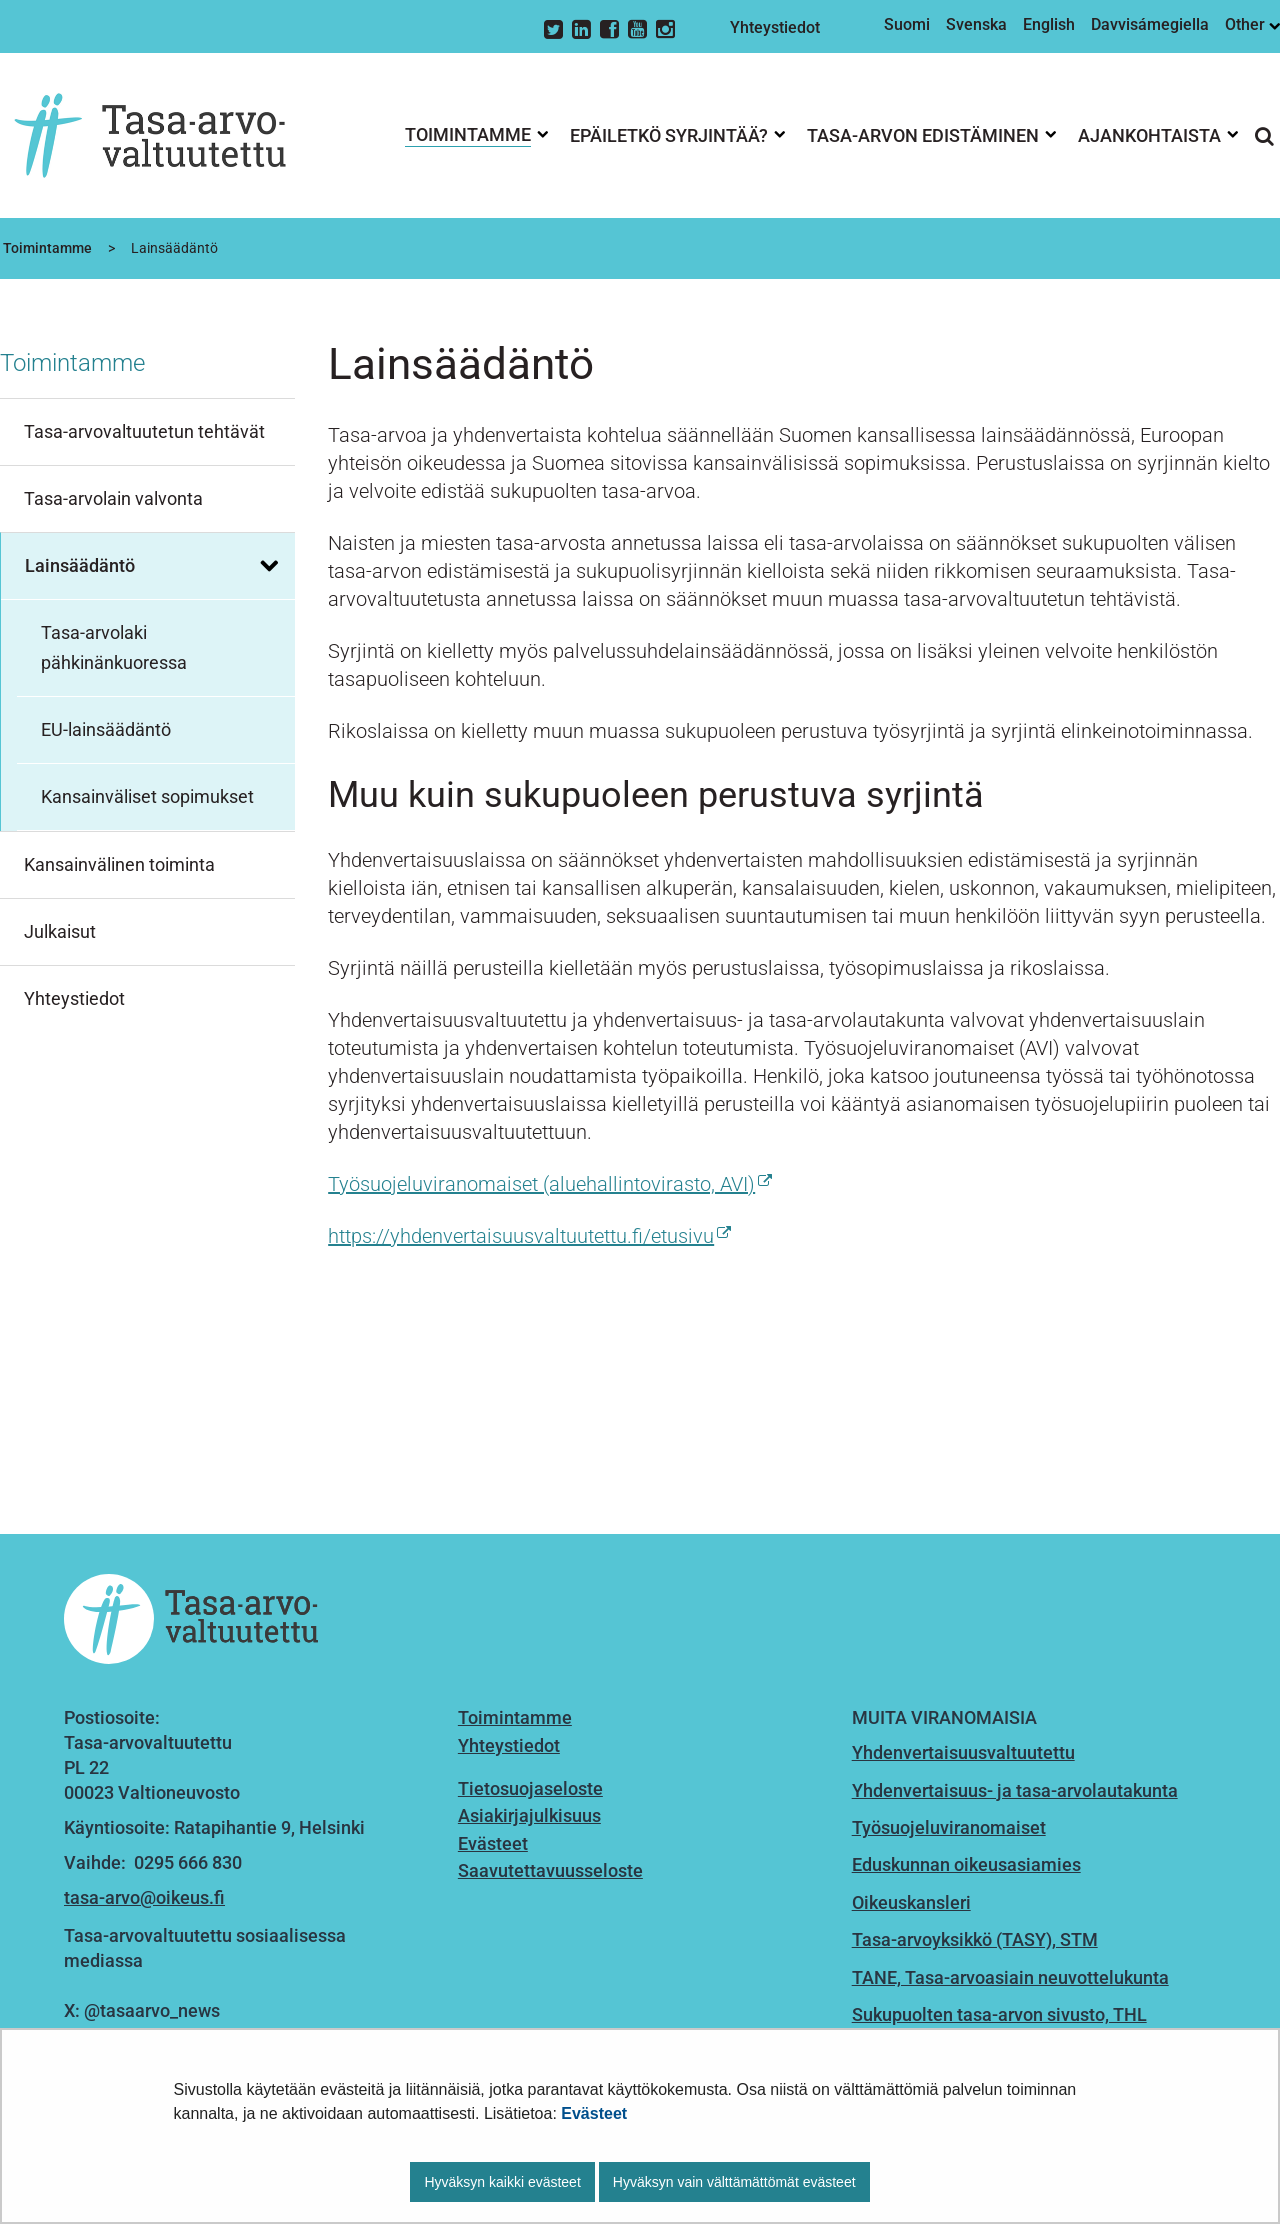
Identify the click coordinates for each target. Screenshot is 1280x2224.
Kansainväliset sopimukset (147, 796)
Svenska (976, 24)
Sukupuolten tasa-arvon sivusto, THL (999, 2014)
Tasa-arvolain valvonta (113, 498)
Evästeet (594, 2113)
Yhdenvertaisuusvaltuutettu (963, 1752)
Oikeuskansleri (911, 1902)
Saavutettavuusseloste (550, 1870)
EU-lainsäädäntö (106, 729)
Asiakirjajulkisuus (529, 1815)
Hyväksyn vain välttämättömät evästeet (734, 2182)
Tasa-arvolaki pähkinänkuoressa (114, 647)
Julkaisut (60, 931)
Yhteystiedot (775, 27)
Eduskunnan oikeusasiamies (966, 1864)
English (1049, 24)
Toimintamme (46, 248)
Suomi (907, 24)
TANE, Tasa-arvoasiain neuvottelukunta (1010, 1977)
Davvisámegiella (1150, 24)
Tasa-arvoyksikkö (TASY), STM (975, 1939)
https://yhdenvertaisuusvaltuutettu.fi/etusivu (529, 1236)
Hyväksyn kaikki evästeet (502, 2182)
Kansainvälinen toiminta (119, 864)
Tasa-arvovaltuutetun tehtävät (144, 431)
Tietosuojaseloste (530, 1788)
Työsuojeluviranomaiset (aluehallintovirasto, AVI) (550, 1184)
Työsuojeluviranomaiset (949, 1827)
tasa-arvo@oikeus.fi (144, 1897)
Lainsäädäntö (80, 565)
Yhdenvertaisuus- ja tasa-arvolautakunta (1015, 1790)
